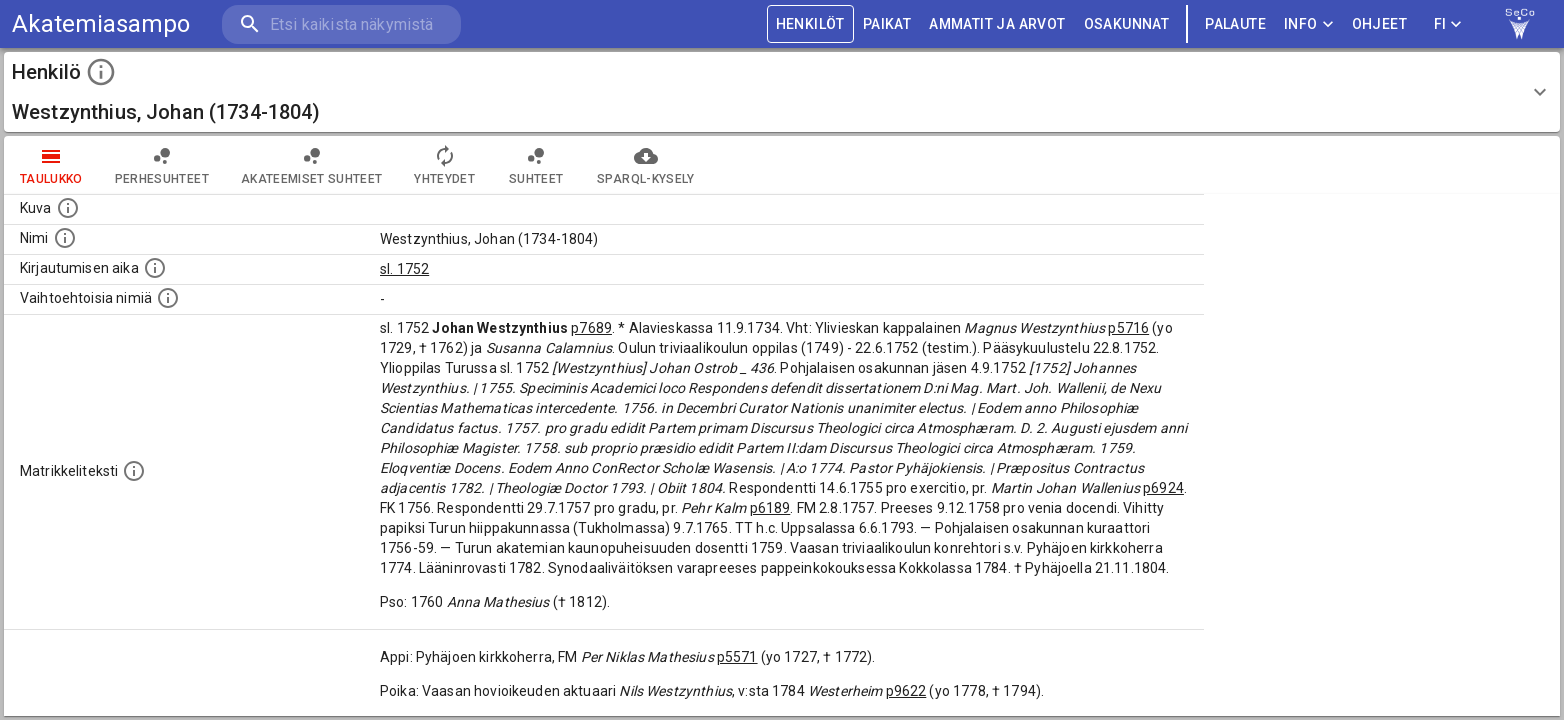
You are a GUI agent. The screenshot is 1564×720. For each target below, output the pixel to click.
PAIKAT (887, 24)
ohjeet (1379, 24)
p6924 (1163, 488)
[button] (782, 92)
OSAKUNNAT (1127, 24)
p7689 (591, 328)
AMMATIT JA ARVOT (997, 24)
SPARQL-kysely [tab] (645, 165)
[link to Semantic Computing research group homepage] (1520, 24)
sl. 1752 (404, 269)
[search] (340, 24)
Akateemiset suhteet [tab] (312, 165)
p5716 (1128, 328)
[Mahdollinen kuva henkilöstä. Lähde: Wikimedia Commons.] (68, 208)
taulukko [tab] (51, 165)
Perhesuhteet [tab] (162, 165)
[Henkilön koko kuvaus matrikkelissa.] (134, 471)
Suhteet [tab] (536, 165)
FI (1448, 24)
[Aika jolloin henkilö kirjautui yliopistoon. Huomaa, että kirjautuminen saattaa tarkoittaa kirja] (155, 268)
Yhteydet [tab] (444, 165)
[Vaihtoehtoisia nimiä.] (168, 298)
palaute (1235, 24)
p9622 (906, 691)
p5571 (737, 657)
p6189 (770, 508)
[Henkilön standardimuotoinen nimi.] (65, 238)
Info (1309, 24)
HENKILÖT (810, 24)
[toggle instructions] (101, 72)
